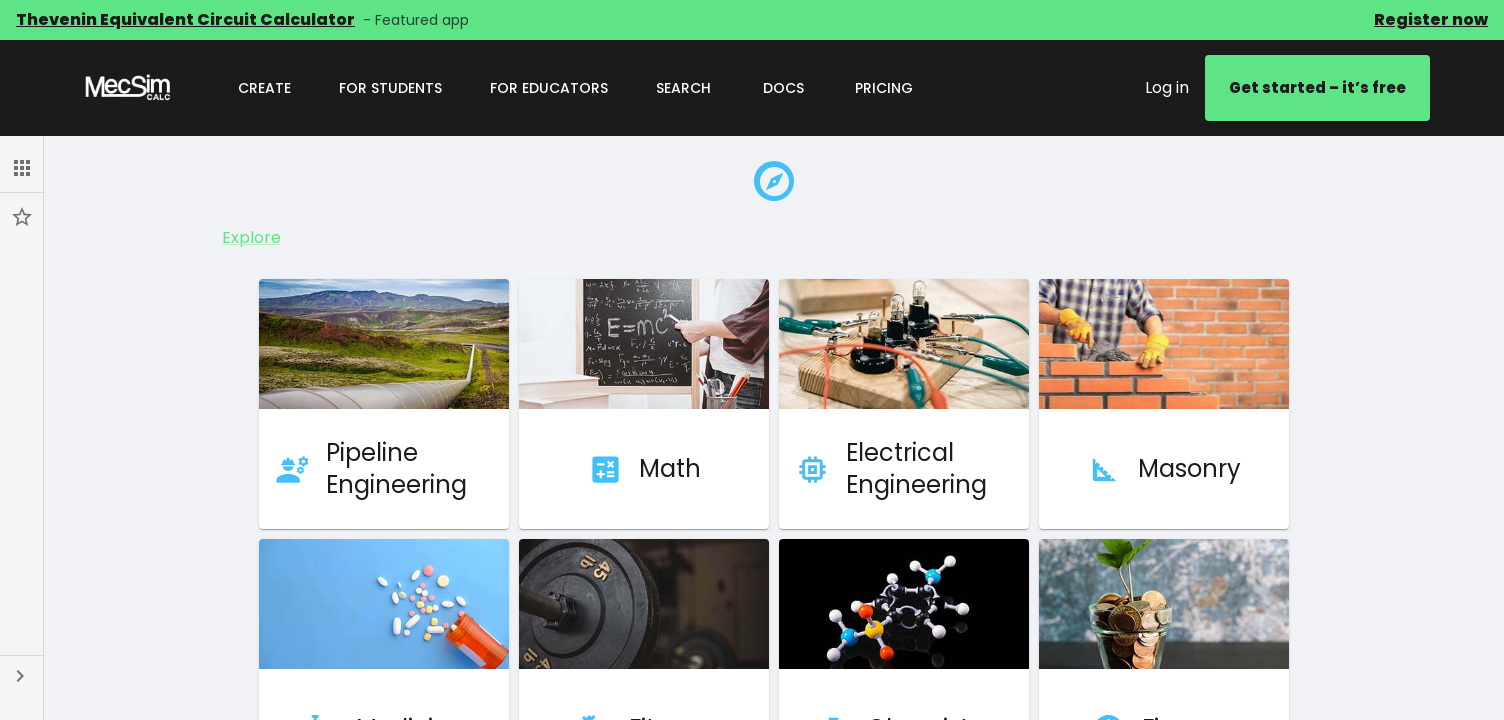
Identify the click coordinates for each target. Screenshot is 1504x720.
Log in (1167, 87)
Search (683, 88)
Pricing (884, 88)
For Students (390, 88)
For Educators (549, 88)
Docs (783, 88)
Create (264, 88)
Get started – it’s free (1317, 88)
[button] (21, 168)
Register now (1431, 19)
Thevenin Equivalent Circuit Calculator (185, 19)
